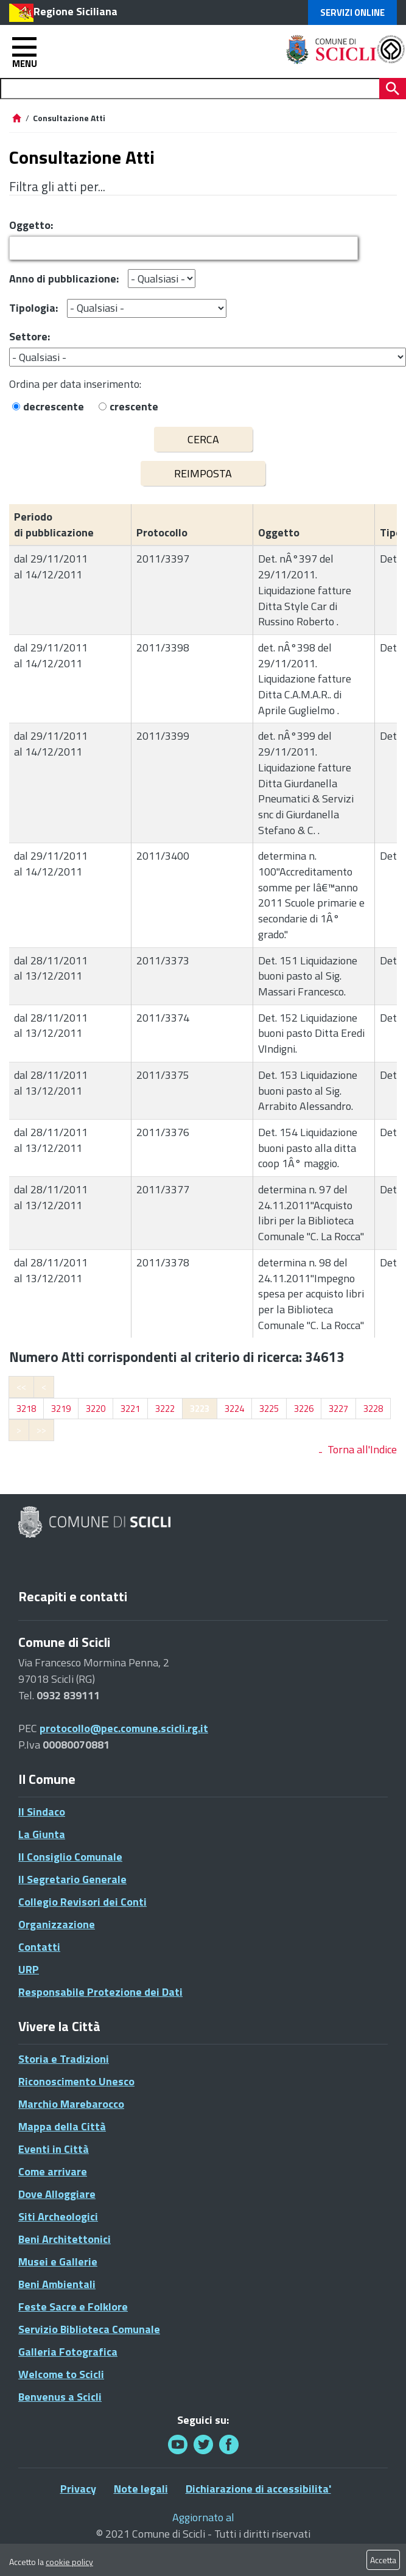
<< (21, 1387)
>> (41, 1430)
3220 (95, 1409)
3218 (26, 1409)
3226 (303, 1409)
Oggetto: (31, 225)
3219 (61, 1409)
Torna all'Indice (362, 1449)
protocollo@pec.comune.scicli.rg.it (124, 1728)
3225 (269, 1409)
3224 (234, 1409)
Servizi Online (352, 12)
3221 (130, 1409)
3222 (165, 1409)
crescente (134, 406)
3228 (373, 1409)
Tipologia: (33, 308)
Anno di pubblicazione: (64, 278)
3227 (338, 1409)
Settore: (29, 336)
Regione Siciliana (75, 11)
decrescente (53, 406)
